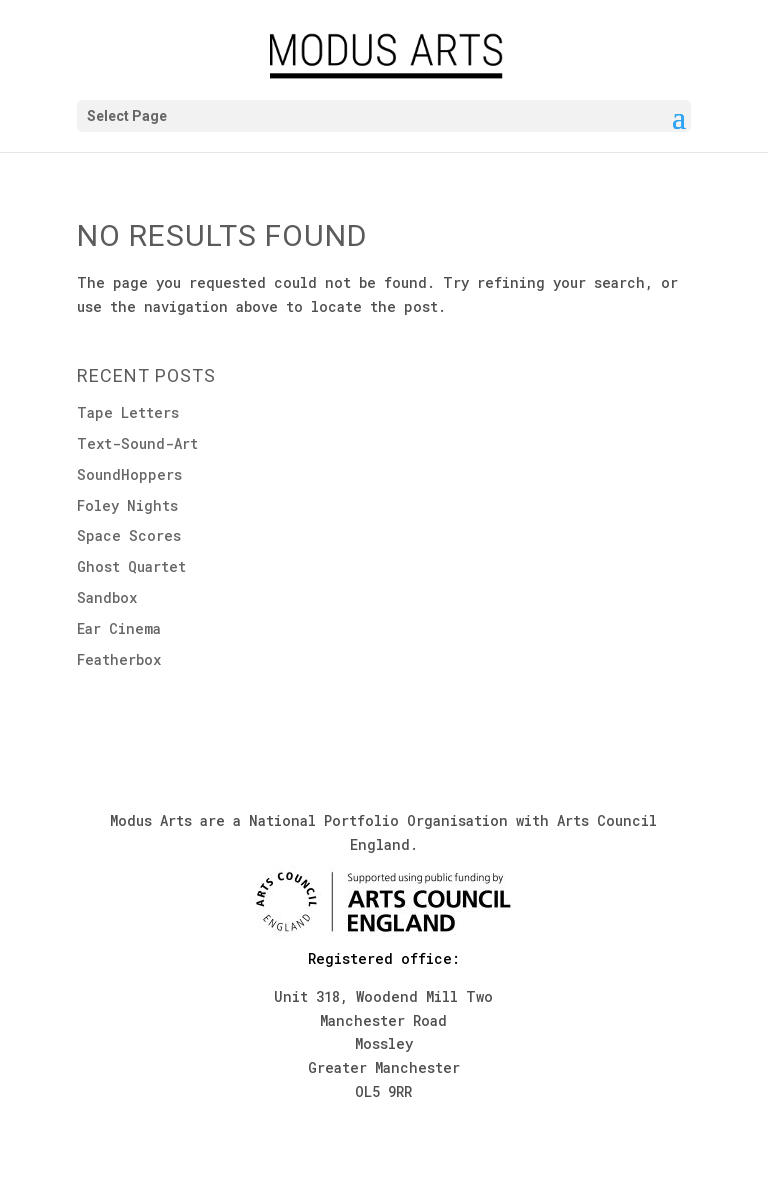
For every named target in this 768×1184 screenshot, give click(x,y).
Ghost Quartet (131, 566)
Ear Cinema (119, 628)
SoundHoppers (129, 474)
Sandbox (107, 597)
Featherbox (119, 659)
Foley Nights (127, 505)
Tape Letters (128, 412)
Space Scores (129, 535)
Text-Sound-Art (137, 443)
